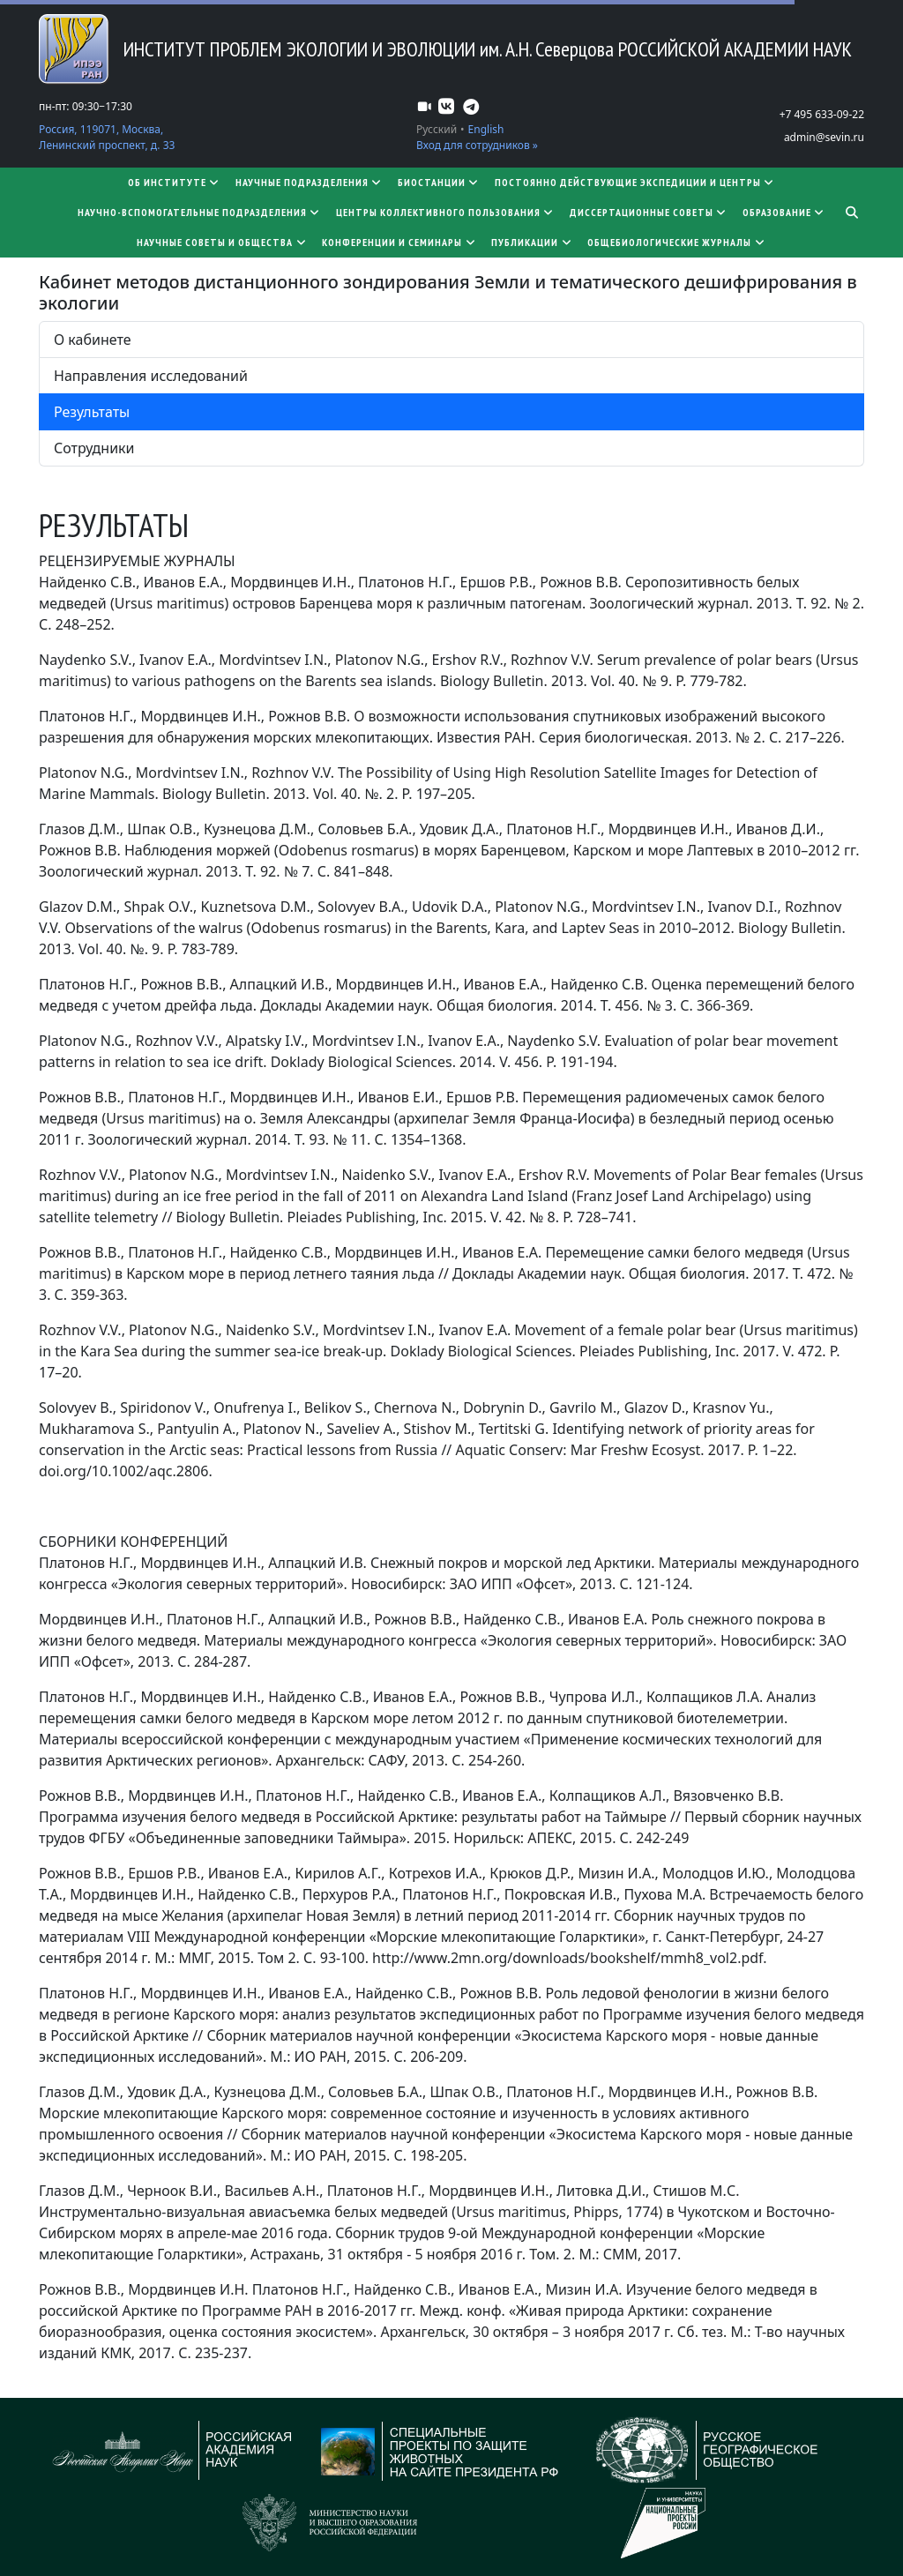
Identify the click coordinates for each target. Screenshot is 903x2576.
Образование (784, 212)
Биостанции (439, 182)
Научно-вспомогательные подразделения (200, 212)
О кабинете (92, 339)
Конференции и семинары (399, 242)
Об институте (174, 182)
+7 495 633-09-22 (822, 114)
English (486, 129)
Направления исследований (151, 375)
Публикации (532, 242)
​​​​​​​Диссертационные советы (649, 212)
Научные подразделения (309, 182)
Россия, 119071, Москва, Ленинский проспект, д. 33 (107, 137)
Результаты (92, 412)
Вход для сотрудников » (477, 145)
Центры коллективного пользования (446, 212)
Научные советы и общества (222, 242)
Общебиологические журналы (676, 242)
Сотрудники (94, 448)
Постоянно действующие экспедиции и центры (635, 182)
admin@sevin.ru (824, 137)
